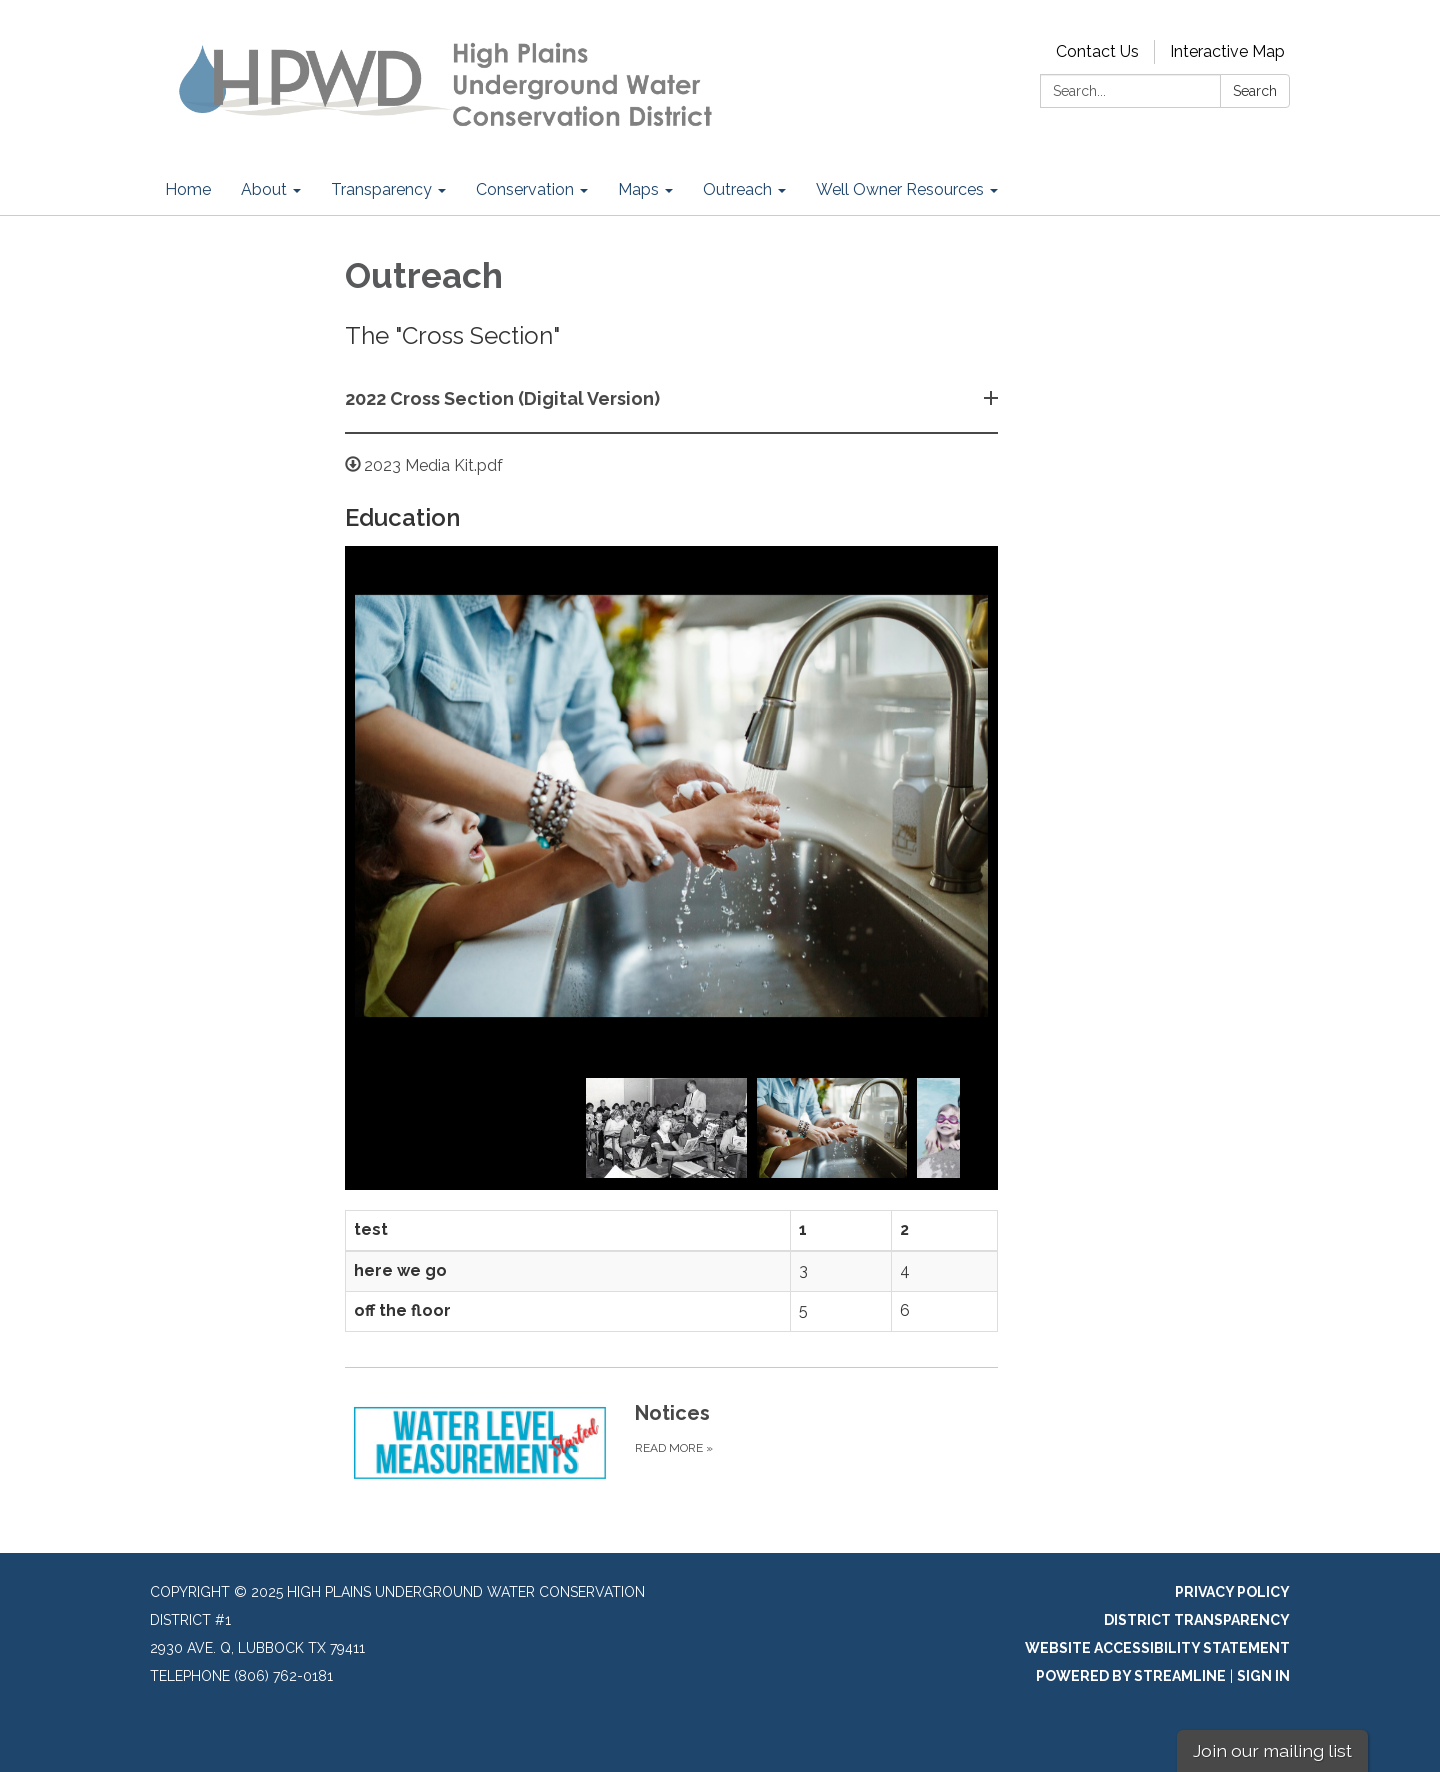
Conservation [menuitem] (525, 189)
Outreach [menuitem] (737, 189)
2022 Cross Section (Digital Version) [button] (504, 398)
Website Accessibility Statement (1157, 1648)
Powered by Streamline (1131, 1676)
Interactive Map (1227, 51)
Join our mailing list (1272, 1750)
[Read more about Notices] (671, 1442)
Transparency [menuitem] (381, 189)
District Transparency (1197, 1620)
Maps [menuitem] (638, 189)
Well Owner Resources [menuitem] (900, 189)
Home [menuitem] (188, 189)
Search (1255, 91)
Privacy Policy (1232, 1592)
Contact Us (1097, 51)
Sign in (1263, 1676)
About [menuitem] (264, 189)
